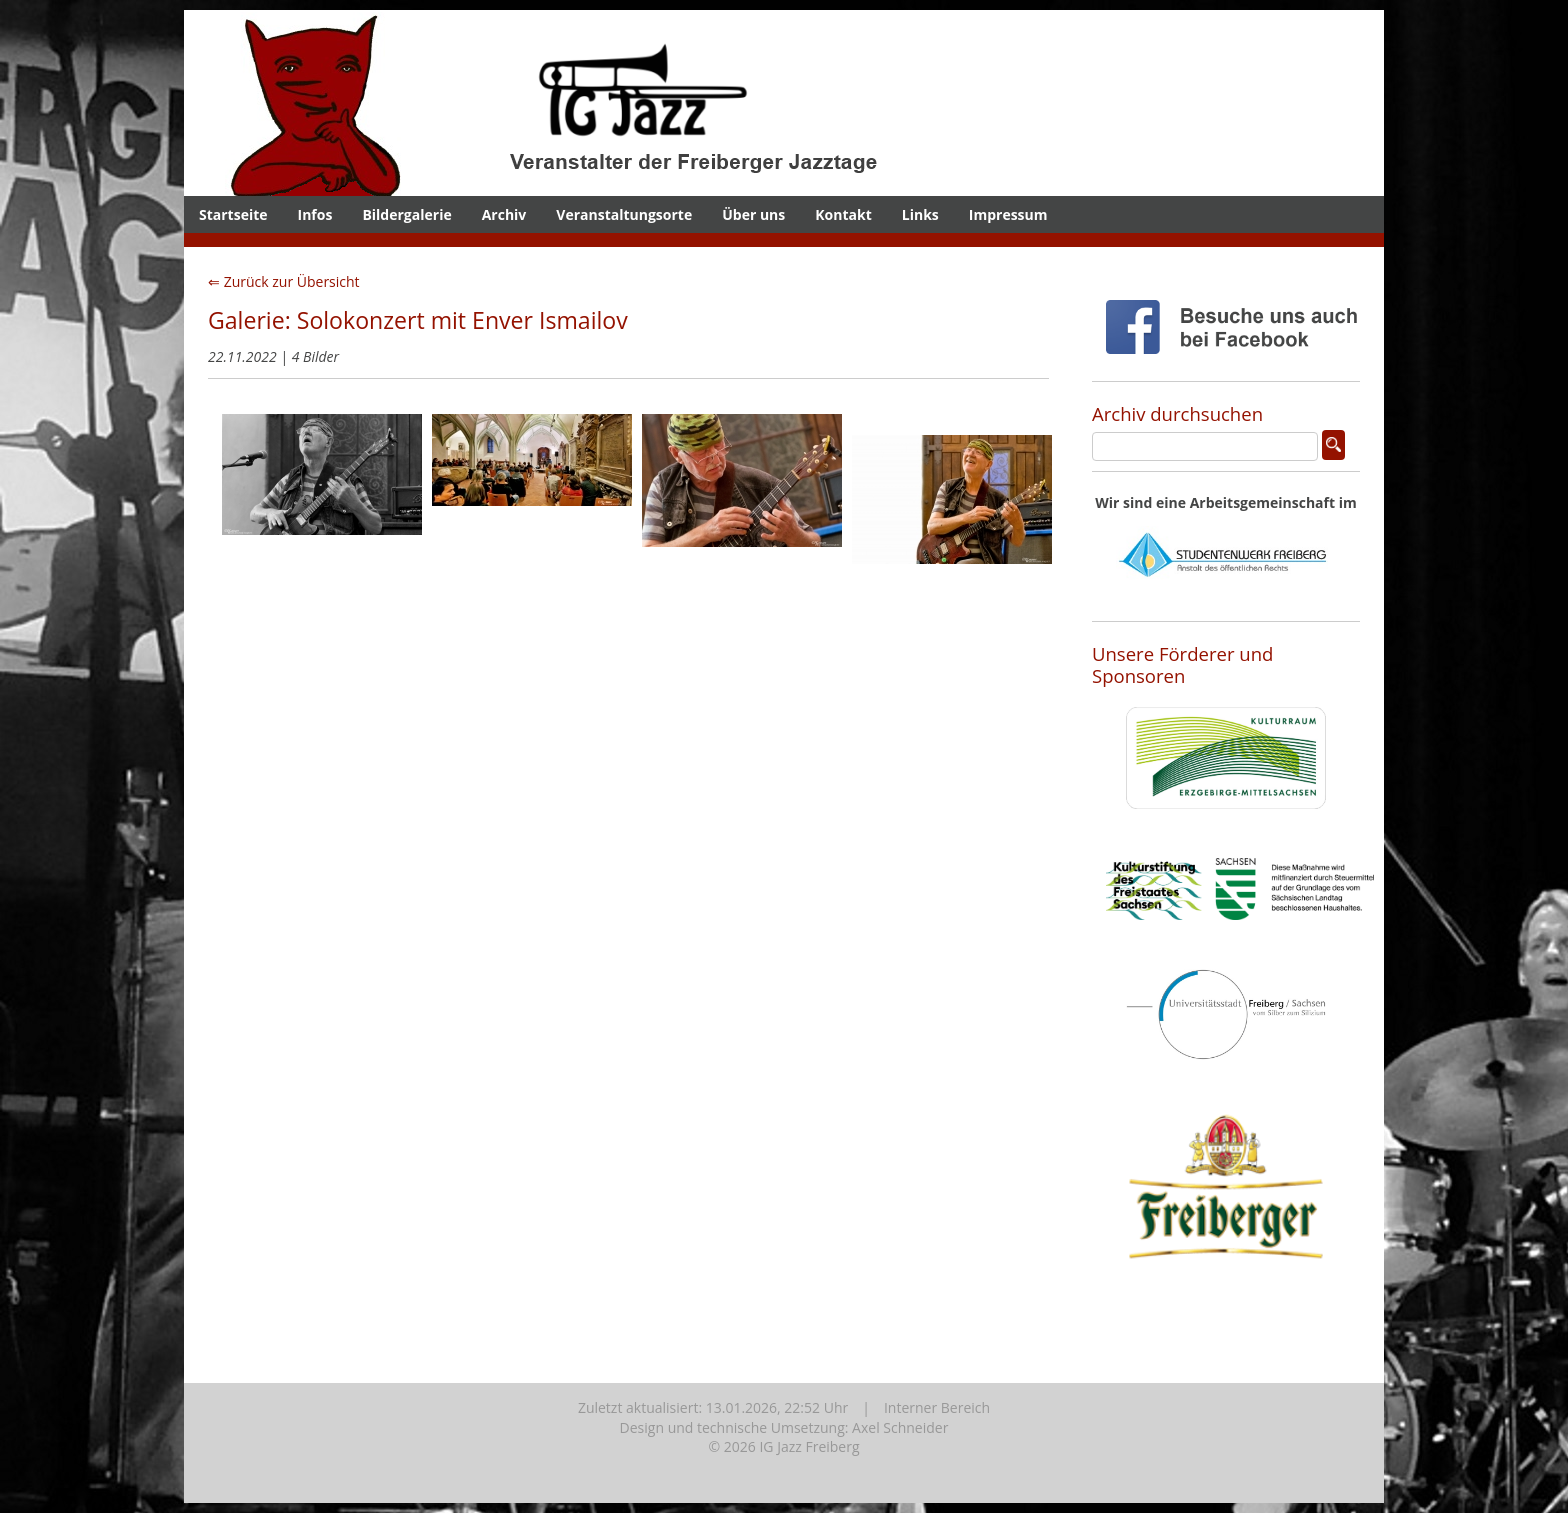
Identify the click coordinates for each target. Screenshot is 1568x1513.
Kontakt (843, 214)
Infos (315, 214)
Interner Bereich (937, 1407)
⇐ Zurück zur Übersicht (284, 281)
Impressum (1008, 214)
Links (920, 214)
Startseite (233, 214)
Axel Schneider (900, 1427)
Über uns (753, 214)
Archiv (504, 214)
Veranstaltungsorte (624, 214)
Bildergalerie (406, 214)
